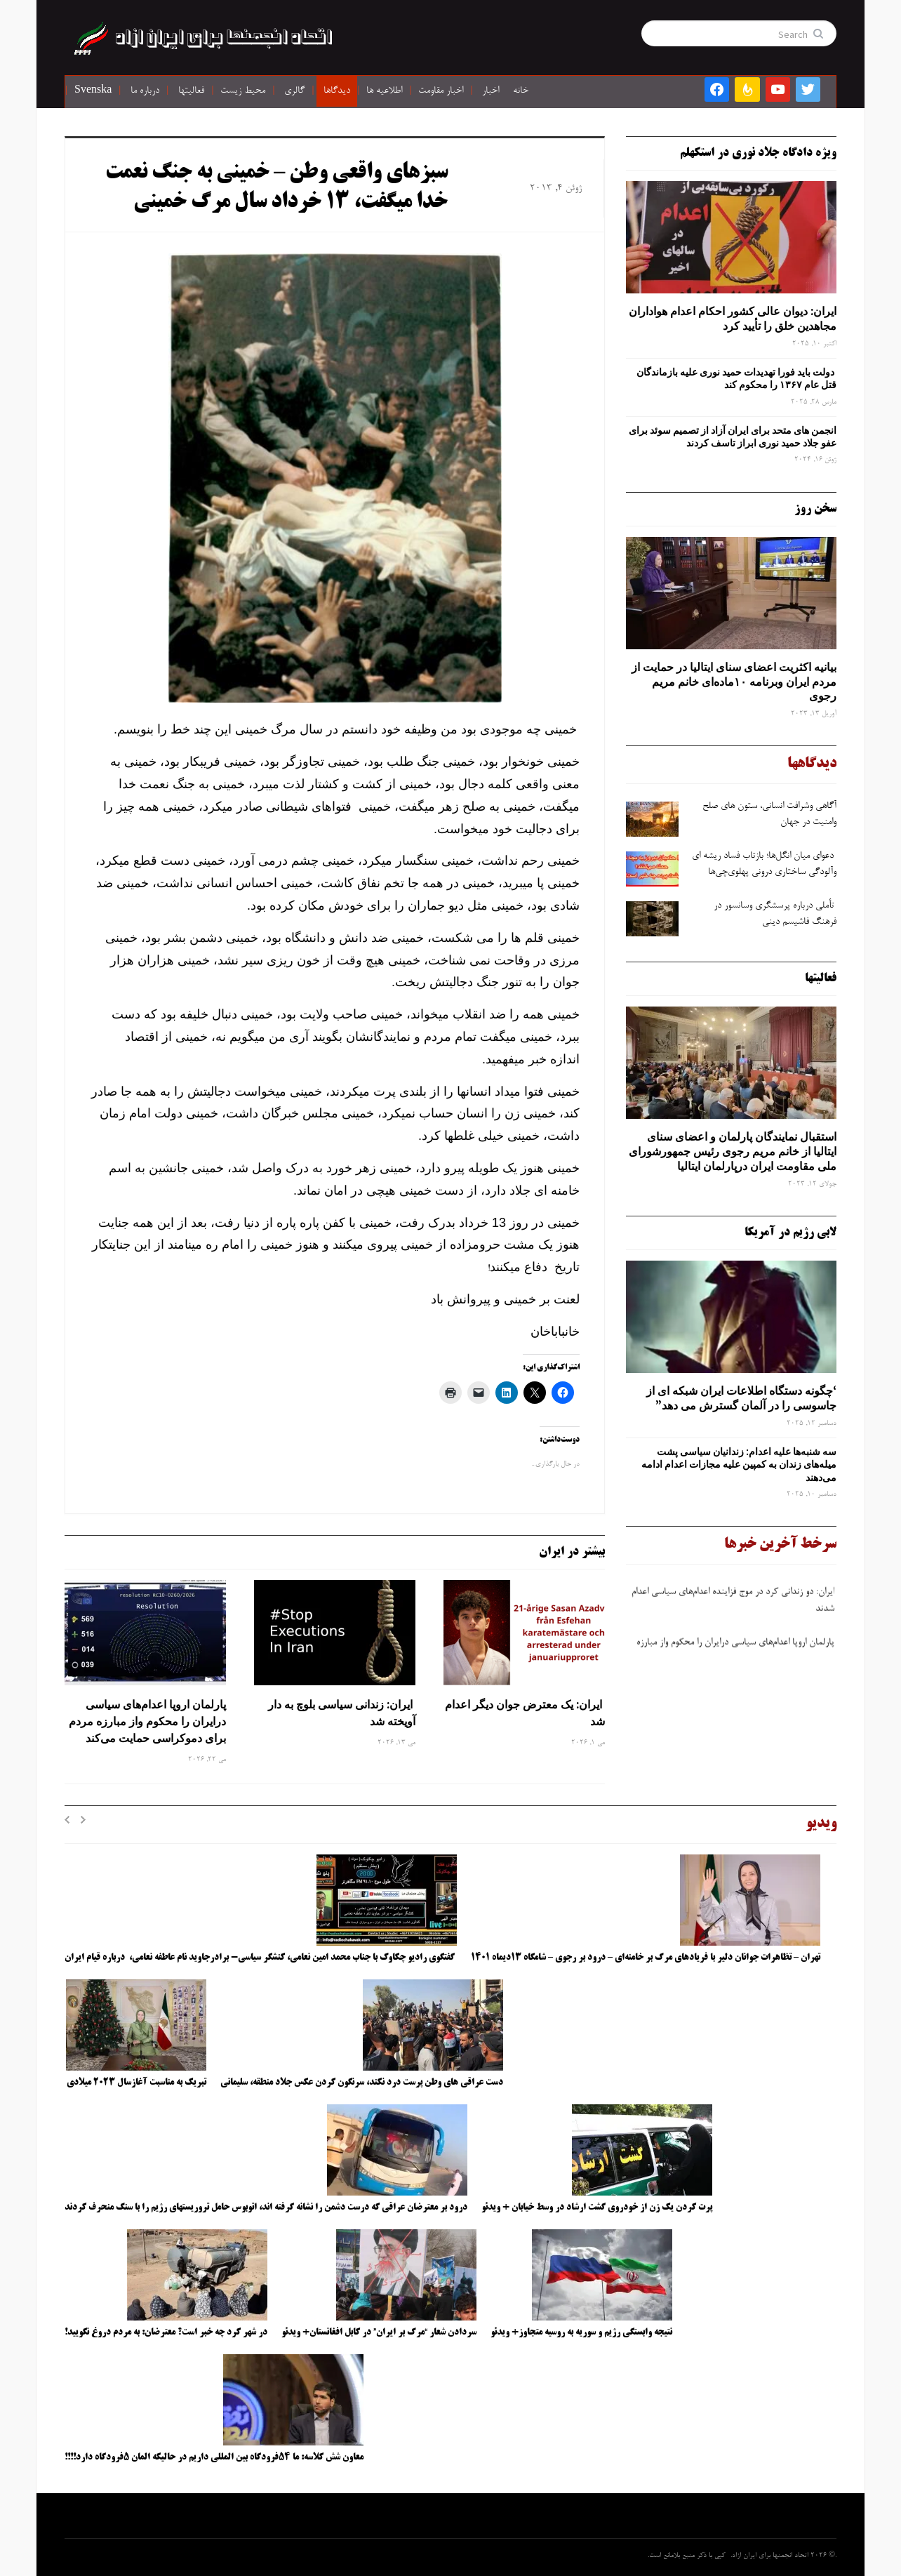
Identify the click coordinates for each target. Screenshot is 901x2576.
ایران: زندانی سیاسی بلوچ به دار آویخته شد (341, 1712)
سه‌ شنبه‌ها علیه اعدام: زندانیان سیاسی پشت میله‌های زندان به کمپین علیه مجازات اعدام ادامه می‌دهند (738, 1464)
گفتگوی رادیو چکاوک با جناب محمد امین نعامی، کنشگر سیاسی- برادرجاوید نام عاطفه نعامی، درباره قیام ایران (261, 1958)
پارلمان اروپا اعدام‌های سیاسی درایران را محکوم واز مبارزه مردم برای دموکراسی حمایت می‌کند (147, 1721)
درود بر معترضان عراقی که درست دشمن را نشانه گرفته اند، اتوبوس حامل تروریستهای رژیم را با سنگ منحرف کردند (266, 2207)
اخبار (490, 91)
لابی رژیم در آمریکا (790, 1232)
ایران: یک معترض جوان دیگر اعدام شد (525, 1712)
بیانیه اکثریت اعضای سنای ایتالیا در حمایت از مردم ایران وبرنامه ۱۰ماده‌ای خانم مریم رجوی (734, 681)
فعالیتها (191, 91)
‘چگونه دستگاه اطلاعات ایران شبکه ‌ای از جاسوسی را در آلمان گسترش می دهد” (741, 1397)
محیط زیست (242, 91)
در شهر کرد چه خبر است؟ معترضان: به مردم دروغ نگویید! (166, 2332)
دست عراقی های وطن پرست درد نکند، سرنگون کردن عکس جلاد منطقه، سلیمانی (361, 2082)
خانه (520, 91)
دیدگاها (336, 91)
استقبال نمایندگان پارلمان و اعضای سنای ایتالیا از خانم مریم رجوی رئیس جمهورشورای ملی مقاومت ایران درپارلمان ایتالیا (732, 1151)
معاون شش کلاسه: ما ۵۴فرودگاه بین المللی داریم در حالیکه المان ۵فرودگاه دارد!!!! (214, 2457)
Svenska (93, 91)
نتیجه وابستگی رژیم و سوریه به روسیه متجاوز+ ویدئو (581, 2332)
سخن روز (815, 509)
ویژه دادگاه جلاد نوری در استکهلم (758, 153)
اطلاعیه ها (384, 91)
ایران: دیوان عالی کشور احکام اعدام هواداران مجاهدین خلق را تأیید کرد (732, 318)
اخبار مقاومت (440, 91)
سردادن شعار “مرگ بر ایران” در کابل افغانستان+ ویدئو (378, 2332)
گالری (294, 91)
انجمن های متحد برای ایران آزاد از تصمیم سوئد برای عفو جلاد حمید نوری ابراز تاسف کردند (732, 436)
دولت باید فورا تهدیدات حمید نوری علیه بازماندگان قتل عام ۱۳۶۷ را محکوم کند (736, 378)
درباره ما (145, 91)
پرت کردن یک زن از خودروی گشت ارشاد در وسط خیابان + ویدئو (596, 2207)
